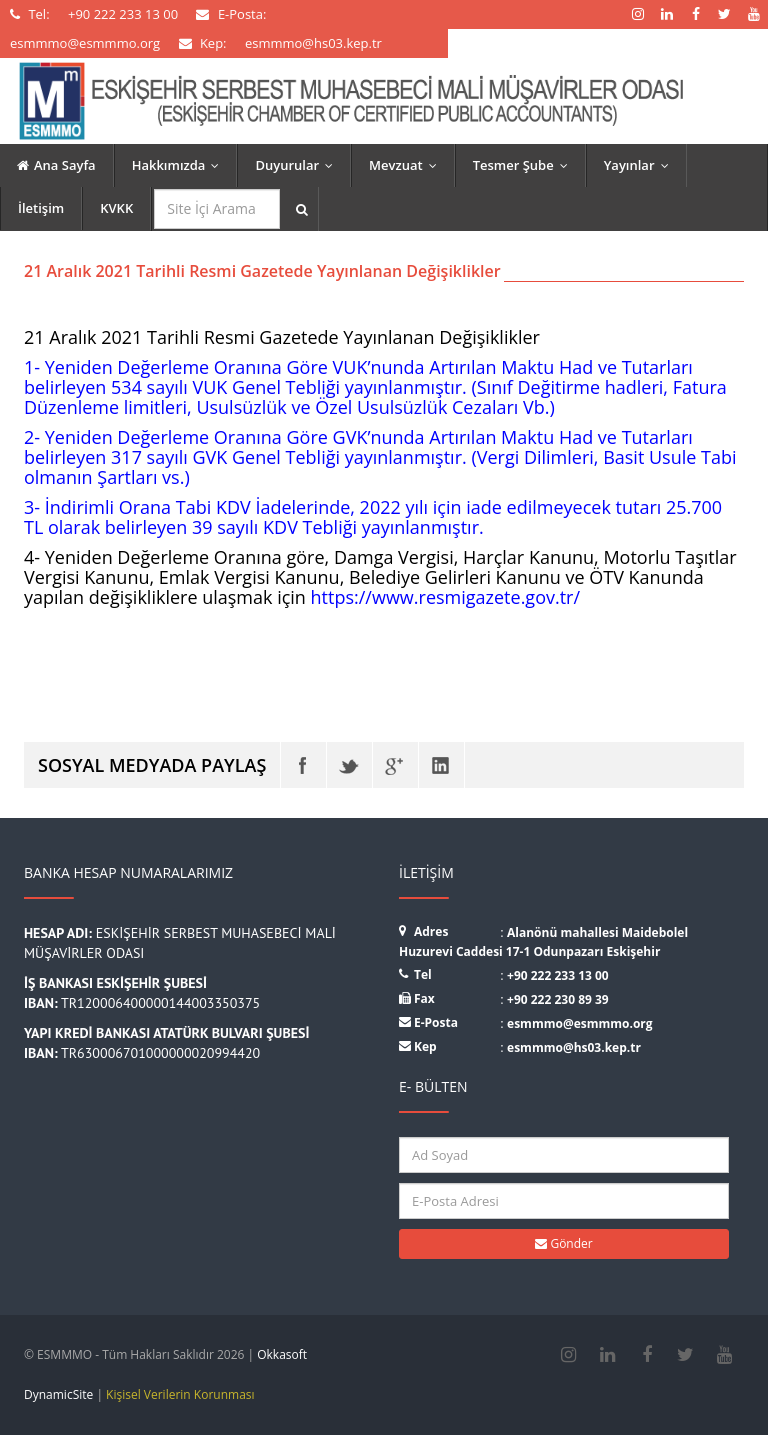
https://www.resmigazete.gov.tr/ (445, 597)
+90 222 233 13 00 (558, 975)
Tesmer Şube (525, 165)
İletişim (41, 208)
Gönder (563, 1243)
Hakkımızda (180, 165)
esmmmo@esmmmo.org (580, 1023)
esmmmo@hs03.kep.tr (574, 1047)
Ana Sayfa (56, 165)
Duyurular (298, 165)
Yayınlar (641, 165)
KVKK (116, 208)
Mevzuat (407, 165)
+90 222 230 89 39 (558, 999)
